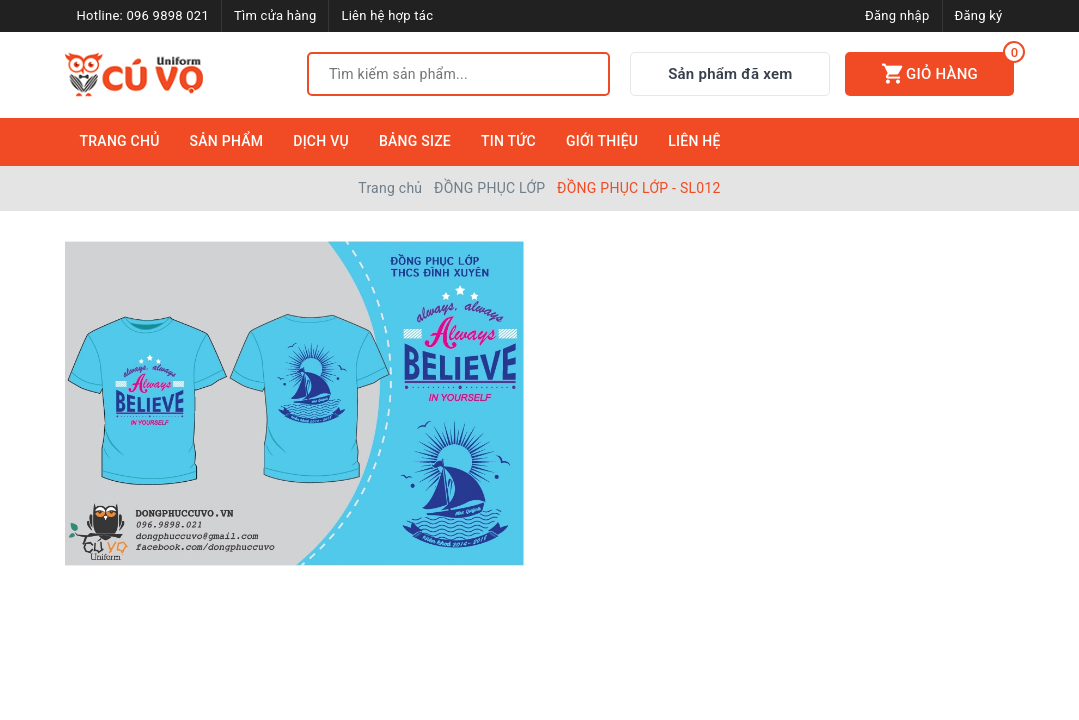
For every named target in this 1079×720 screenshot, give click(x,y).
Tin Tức (508, 141)
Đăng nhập (897, 15)
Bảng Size (415, 141)
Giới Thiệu (602, 141)
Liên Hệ (694, 141)
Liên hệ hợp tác (387, 15)
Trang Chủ (120, 141)
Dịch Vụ (321, 141)
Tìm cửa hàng (275, 15)
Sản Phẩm (227, 141)
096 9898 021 (167, 15)
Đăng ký (979, 15)
